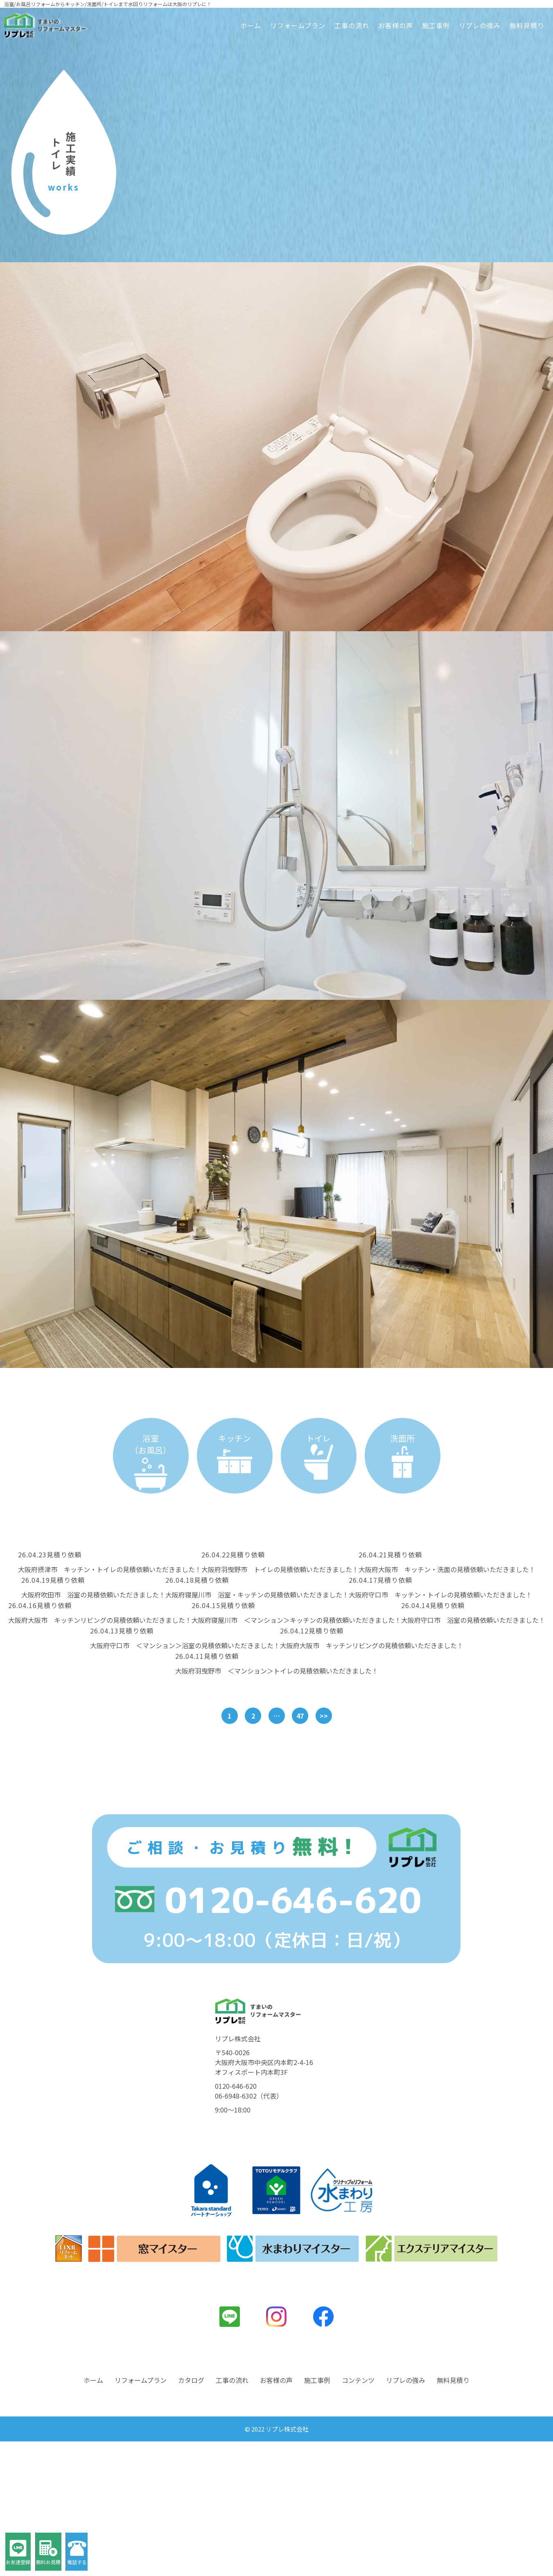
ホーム (250, 25)
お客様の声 (395, 25)
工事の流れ (351, 25)
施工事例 (436, 25)
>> (324, 1716)
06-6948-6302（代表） (249, 2230)
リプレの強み (480, 25)
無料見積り (527, 25)
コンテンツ (358, 2515)
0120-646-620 (236, 2220)
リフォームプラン (297, 25)
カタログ (191, 2515)
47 (300, 1716)
